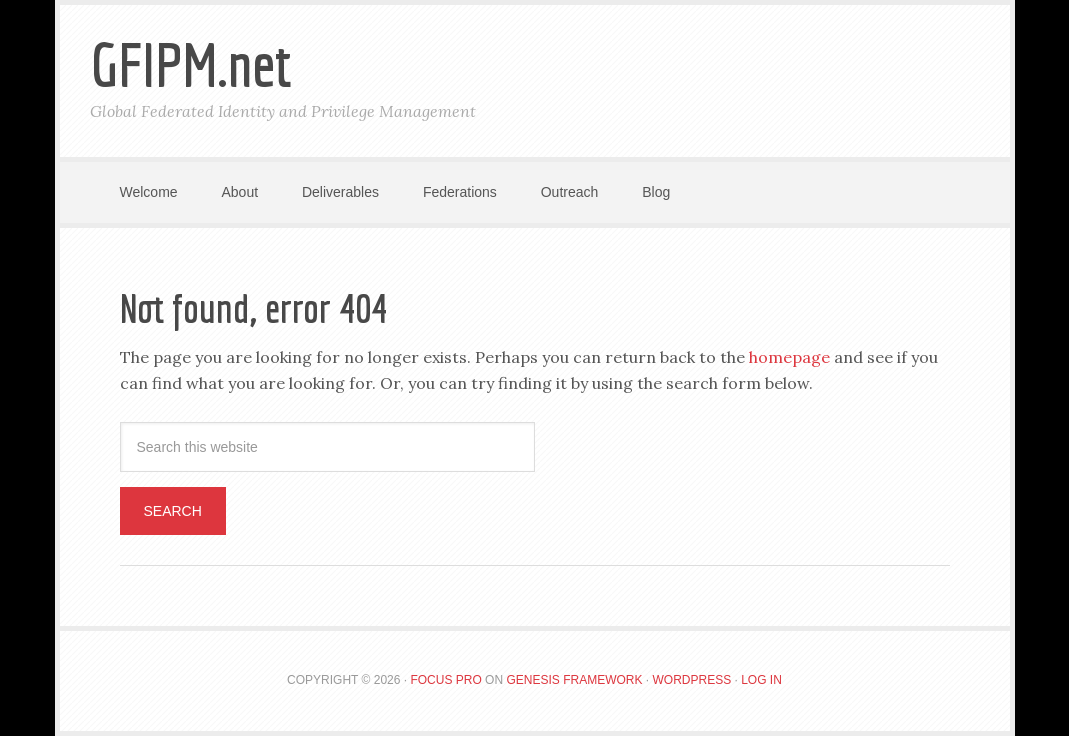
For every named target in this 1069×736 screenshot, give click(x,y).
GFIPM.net (191, 64)
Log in (761, 680)
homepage (789, 357)
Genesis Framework (574, 680)
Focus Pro (445, 680)
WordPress (691, 680)
